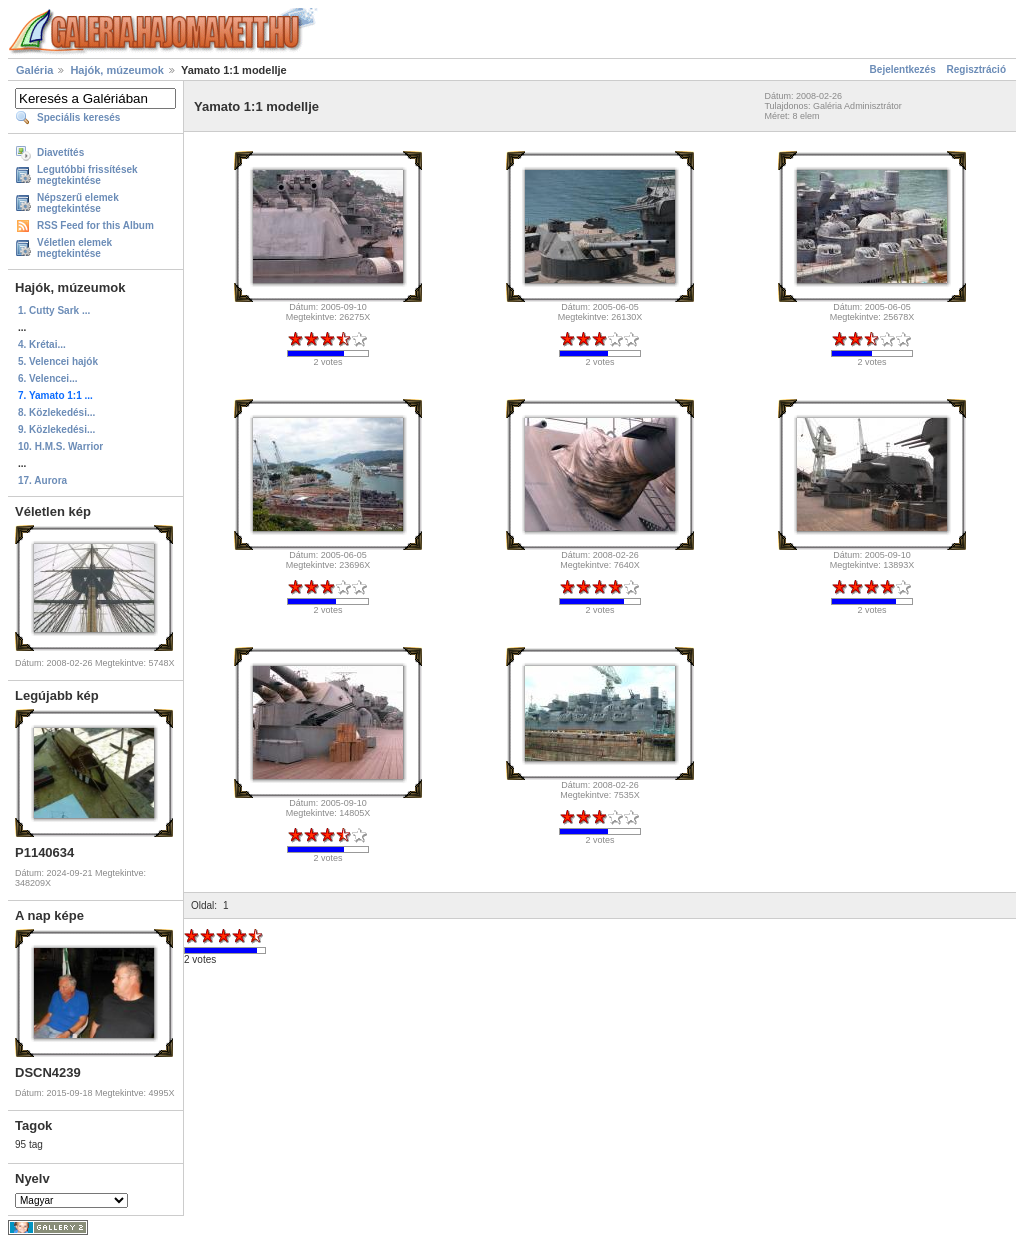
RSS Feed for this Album (95, 225)
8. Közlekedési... (56, 412)
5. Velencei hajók (58, 361)
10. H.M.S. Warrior (60, 446)
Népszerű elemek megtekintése (78, 203)
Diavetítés (60, 152)
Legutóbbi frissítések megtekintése (87, 175)
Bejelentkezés (903, 69)
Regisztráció (976, 69)
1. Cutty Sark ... (54, 310)
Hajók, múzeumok (117, 70)
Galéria (34, 70)
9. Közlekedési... (56, 429)
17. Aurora (42, 480)
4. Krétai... (42, 344)
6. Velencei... (47, 378)
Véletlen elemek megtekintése (74, 248)
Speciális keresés (78, 117)
